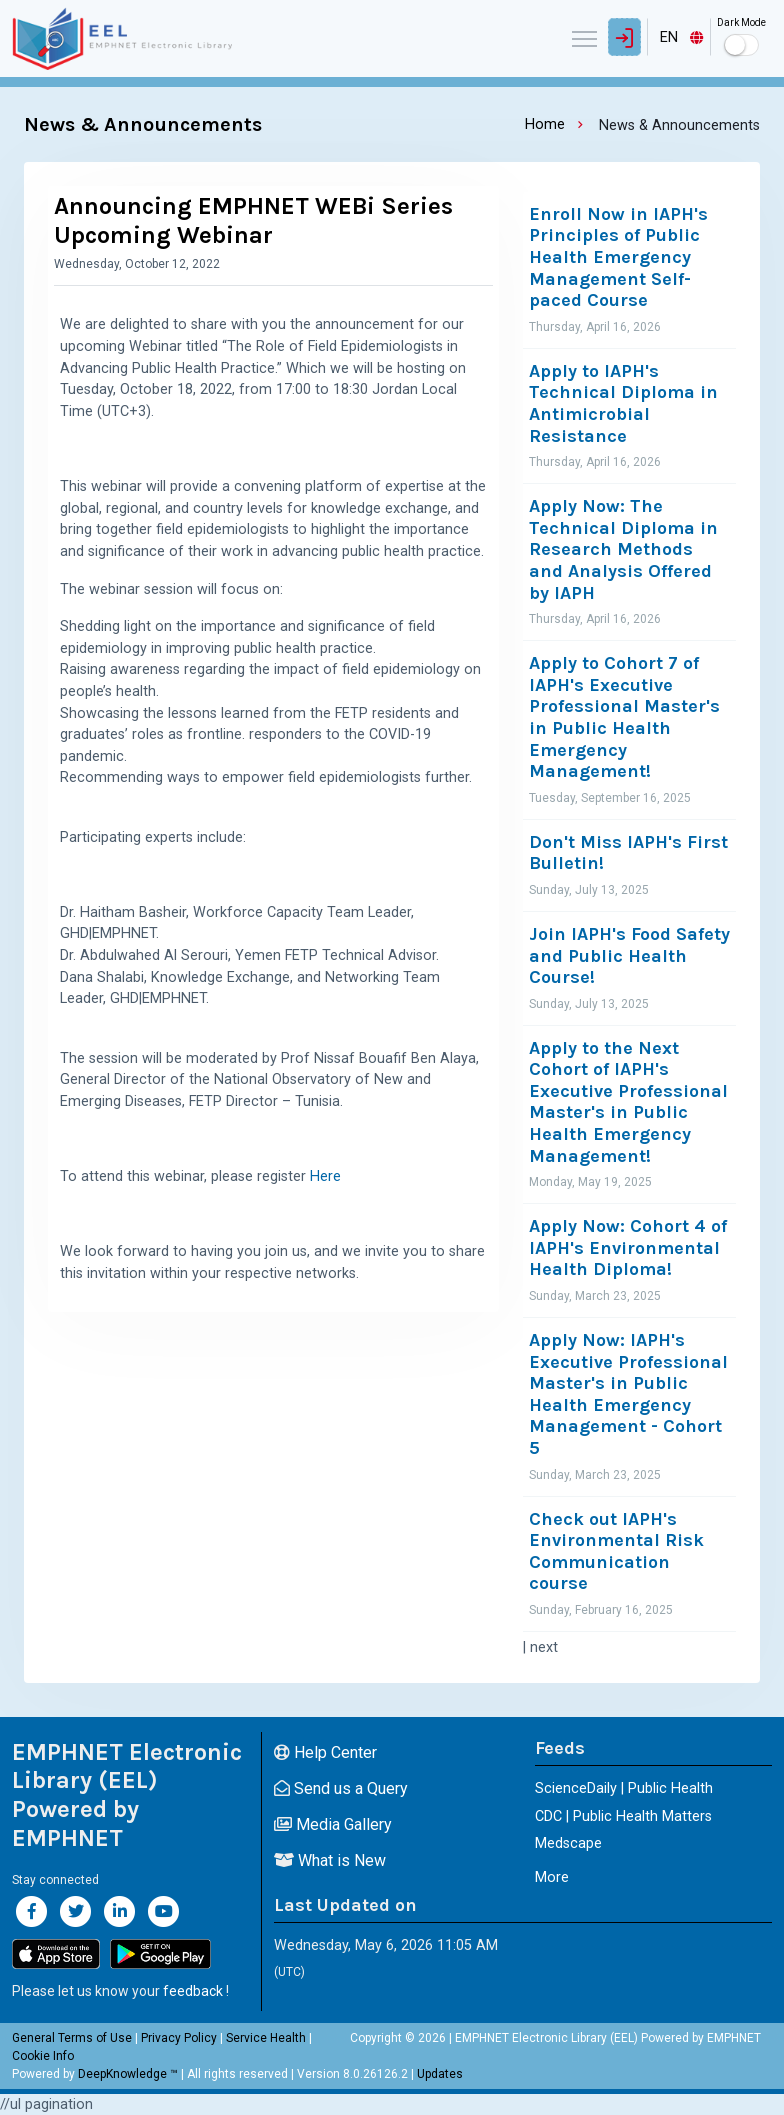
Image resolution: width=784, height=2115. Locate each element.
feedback (193, 1991)
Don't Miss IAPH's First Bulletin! (628, 853)
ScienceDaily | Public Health (624, 1788)
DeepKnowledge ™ (128, 2074)
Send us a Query (341, 1788)
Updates (440, 2074)
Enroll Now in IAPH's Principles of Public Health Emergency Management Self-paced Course (618, 257)
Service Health (266, 2038)
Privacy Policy (179, 2038)
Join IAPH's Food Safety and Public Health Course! (629, 956)
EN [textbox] (669, 37)
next (544, 1647)
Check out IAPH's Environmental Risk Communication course (616, 1552)
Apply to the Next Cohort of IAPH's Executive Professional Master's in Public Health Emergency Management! (628, 1102)
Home (545, 124)
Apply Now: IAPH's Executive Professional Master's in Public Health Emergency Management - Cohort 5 (628, 1394)
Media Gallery (333, 1824)
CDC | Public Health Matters (623, 1816)
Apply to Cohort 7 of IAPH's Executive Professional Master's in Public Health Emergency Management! (624, 717)
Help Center (325, 1752)
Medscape (568, 1843)
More (552, 1877)
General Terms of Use (72, 2038)
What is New (330, 1860)
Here (325, 1176)
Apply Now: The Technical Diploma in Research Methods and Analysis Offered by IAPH (623, 549)
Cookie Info (43, 2056)
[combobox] (679, 37)
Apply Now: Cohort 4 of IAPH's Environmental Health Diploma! (628, 1248)
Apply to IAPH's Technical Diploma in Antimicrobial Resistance (623, 404)
